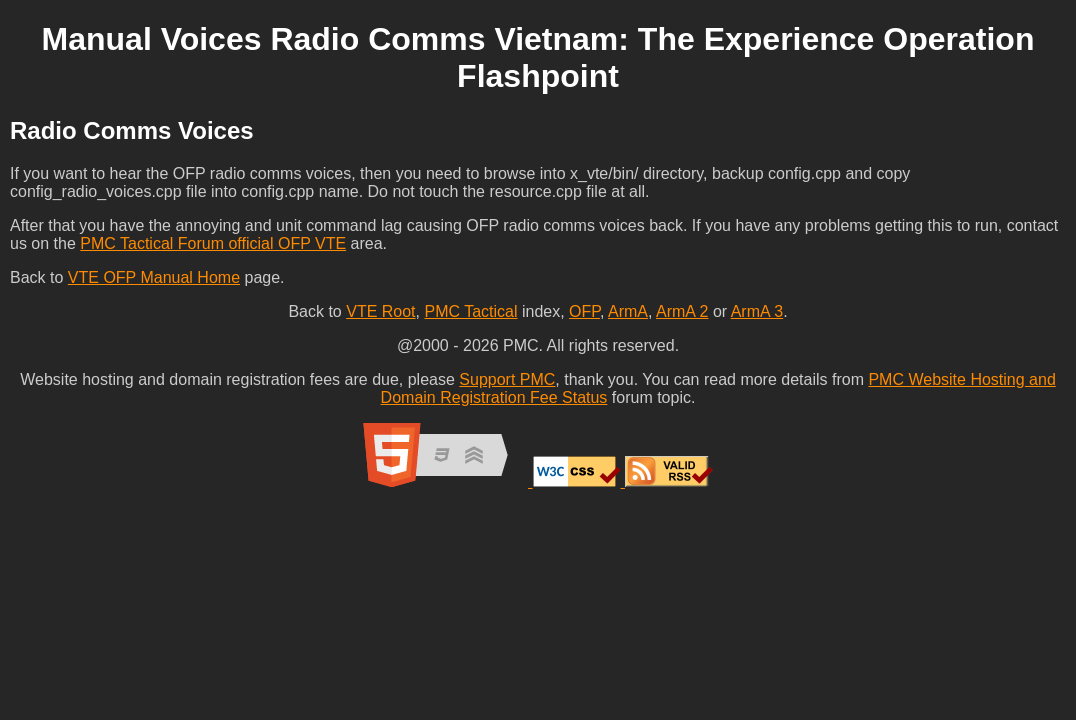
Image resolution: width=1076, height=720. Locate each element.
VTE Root (380, 311)
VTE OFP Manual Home (154, 277)
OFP (584, 311)
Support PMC (507, 379)
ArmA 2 (682, 311)
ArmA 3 (757, 311)
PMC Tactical (470, 311)
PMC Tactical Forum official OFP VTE (213, 243)
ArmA (628, 311)
